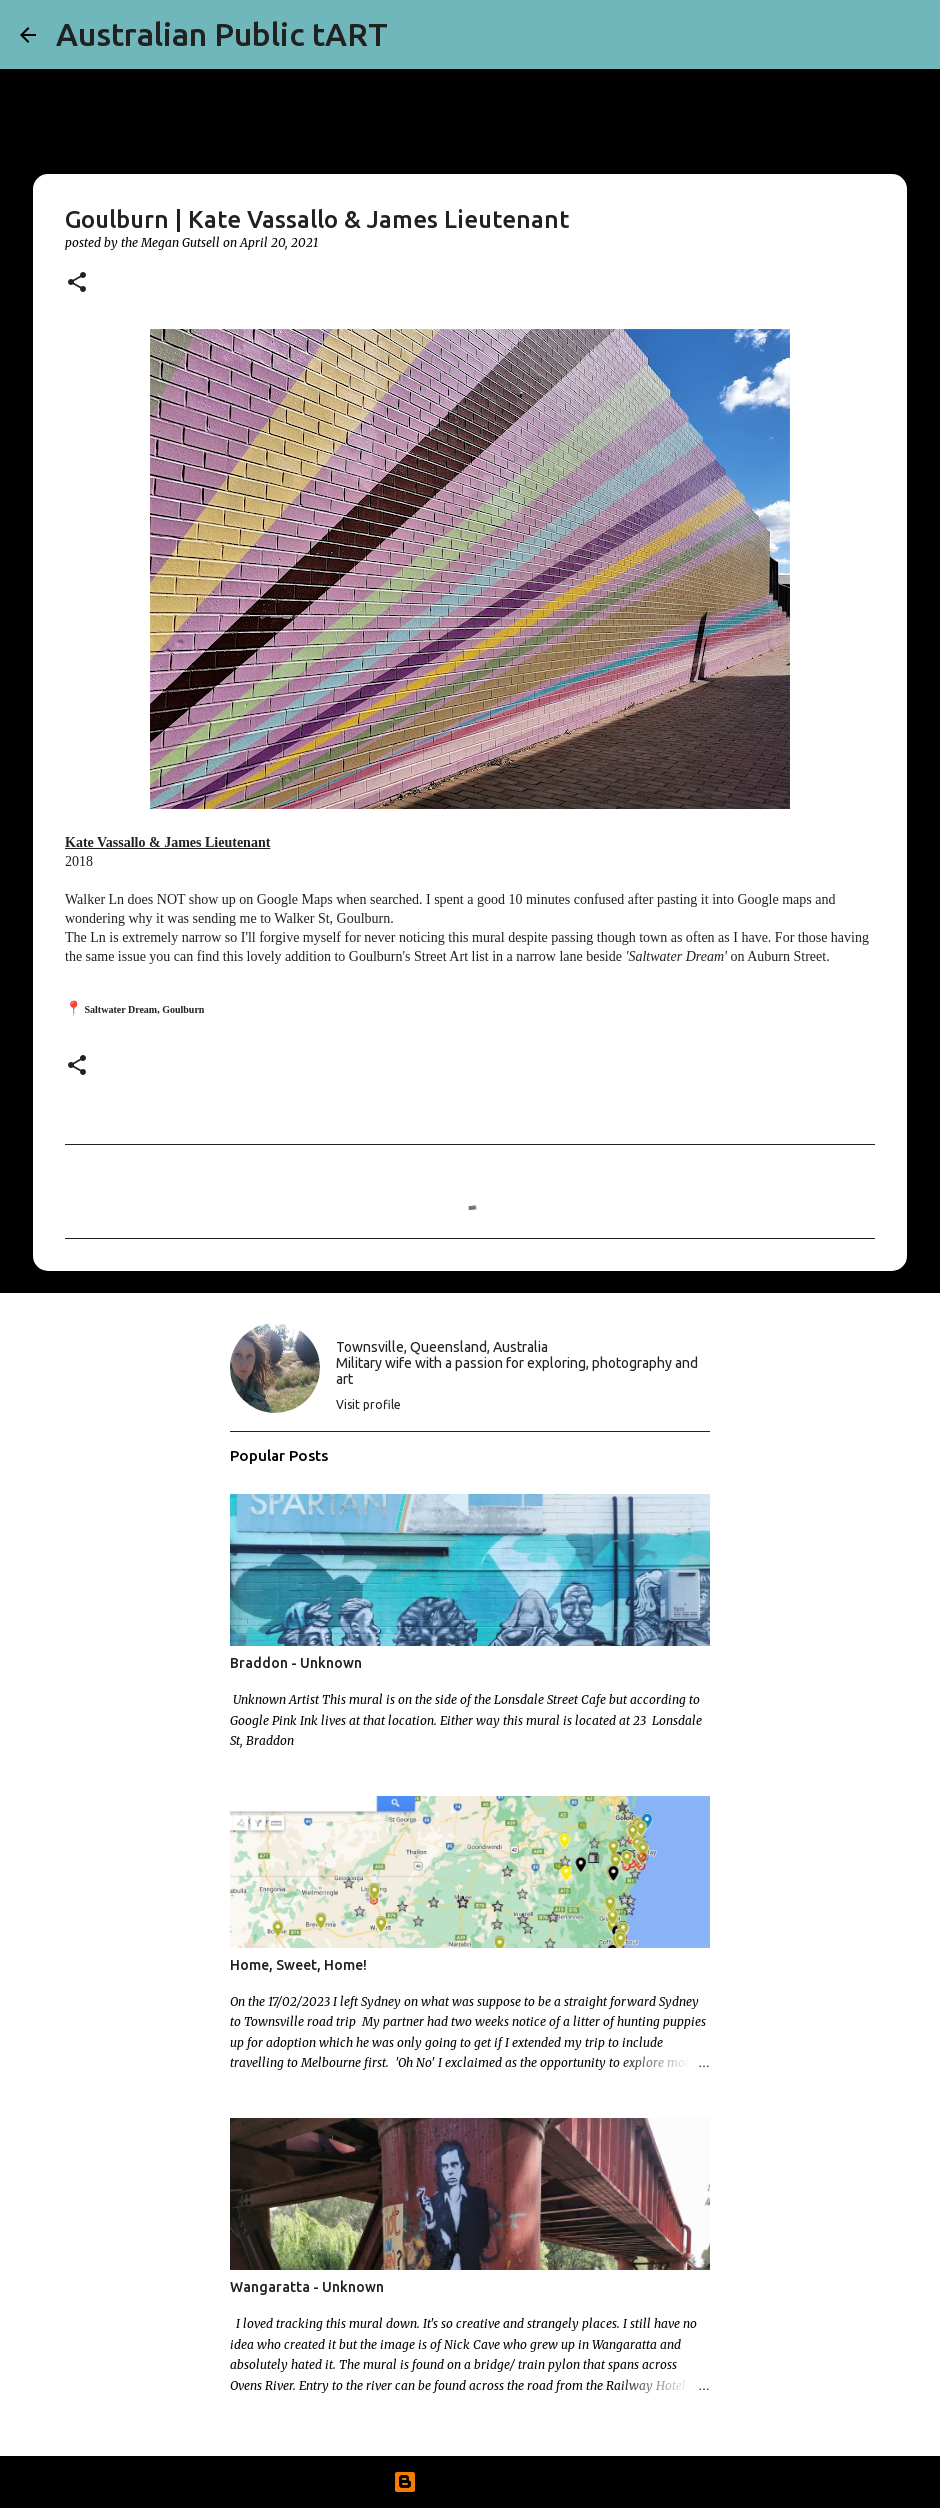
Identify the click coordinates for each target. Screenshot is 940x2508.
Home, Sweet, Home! (298, 1965)
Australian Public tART (222, 34)
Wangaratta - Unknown (307, 2287)
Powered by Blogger (470, 2482)
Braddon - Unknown (296, 1663)
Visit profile (368, 1404)
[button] (77, 283)
